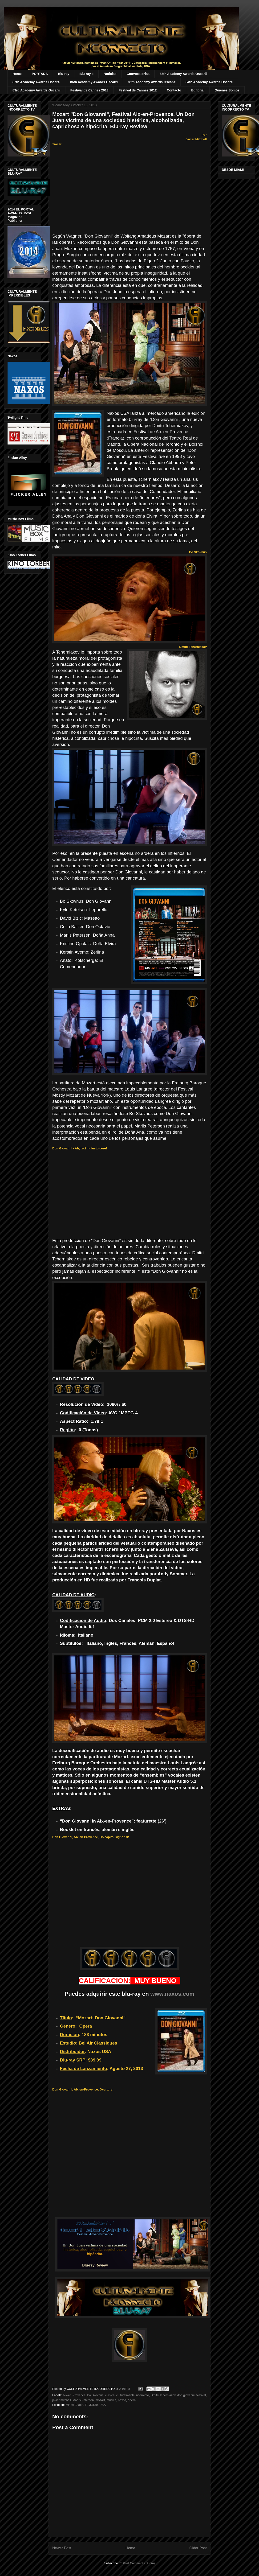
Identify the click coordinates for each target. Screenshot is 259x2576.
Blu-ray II (86, 74)
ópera (132, 2400)
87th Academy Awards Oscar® (36, 82)
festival (201, 2395)
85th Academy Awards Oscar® (151, 82)
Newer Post (61, 2548)
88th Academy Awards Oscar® (183, 74)
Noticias (110, 74)
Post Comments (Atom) (139, 2563)
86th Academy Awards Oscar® (94, 82)
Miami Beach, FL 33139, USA (85, 2405)
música (111, 2400)
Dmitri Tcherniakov (163, 2395)
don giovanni (186, 2395)
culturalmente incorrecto (132, 2395)
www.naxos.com (172, 1994)
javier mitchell (61, 2400)
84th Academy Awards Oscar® (209, 82)
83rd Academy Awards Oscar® (36, 90)
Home (17, 74)
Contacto (174, 90)
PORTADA (40, 74)
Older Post (198, 2548)
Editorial (197, 90)
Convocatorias (138, 74)
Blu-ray (63, 74)
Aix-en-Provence (74, 2395)
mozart (100, 2400)
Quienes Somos (226, 90)
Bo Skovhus (95, 2395)
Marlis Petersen (83, 2400)
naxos (122, 2400)
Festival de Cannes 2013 (89, 90)
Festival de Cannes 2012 (138, 90)
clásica (110, 2395)
